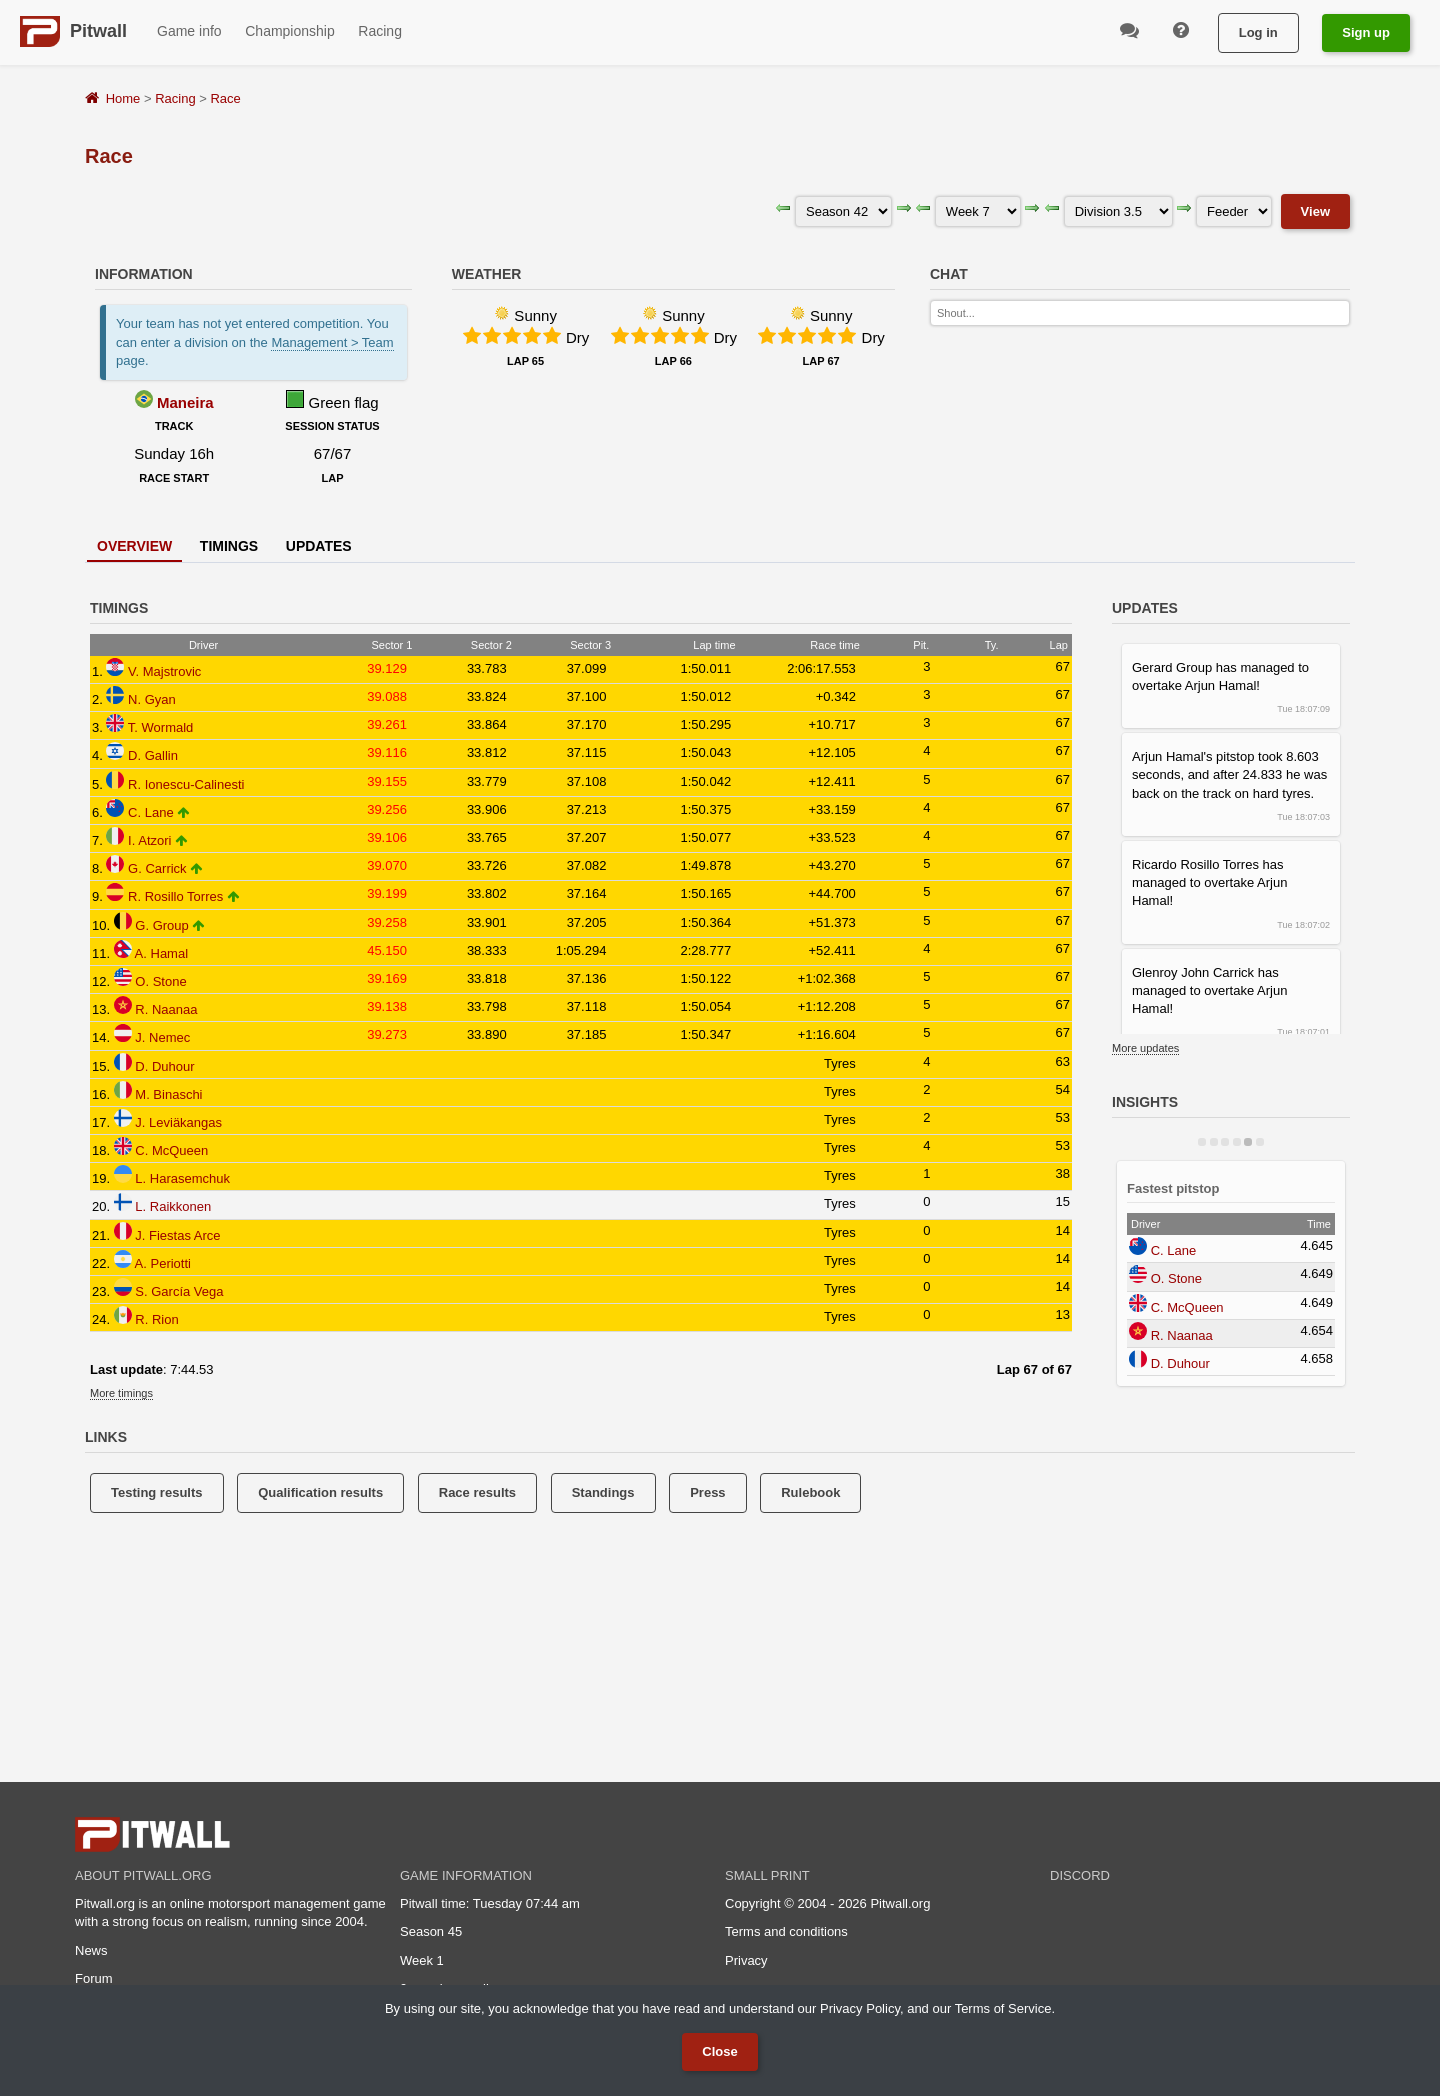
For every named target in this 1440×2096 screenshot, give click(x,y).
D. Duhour (164, 1066)
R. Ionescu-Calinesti (186, 784)
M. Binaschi (168, 1094)
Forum (94, 1978)
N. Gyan (152, 699)
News (91, 1950)
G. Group (161, 925)
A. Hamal (161, 953)
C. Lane (151, 812)
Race (225, 98)
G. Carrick (157, 868)
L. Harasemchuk (182, 1178)
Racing (175, 98)
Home (123, 98)
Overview (134, 546)
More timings (121, 1393)
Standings (603, 1492)
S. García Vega (179, 1291)
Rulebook (810, 1492)
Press (707, 1492)
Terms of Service (1003, 2008)
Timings (229, 546)
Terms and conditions (786, 1931)
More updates (1145, 1048)
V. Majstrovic (164, 671)
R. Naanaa (166, 1009)
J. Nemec (162, 1037)
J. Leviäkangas (178, 1122)
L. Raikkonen (173, 1206)
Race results (477, 1492)
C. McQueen (171, 1150)
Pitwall (98, 31)
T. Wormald (161, 727)
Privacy (746, 1960)
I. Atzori (149, 840)
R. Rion (156, 1319)
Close (719, 2051)
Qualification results (320, 1492)
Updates (319, 546)
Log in (1258, 32)
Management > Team (332, 342)
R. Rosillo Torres (175, 896)
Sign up (1366, 32)
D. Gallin (153, 755)
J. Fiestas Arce (177, 1235)
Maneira (185, 402)
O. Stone (160, 981)
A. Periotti (163, 1263)
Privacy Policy (860, 2008)
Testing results (157, 1492)
